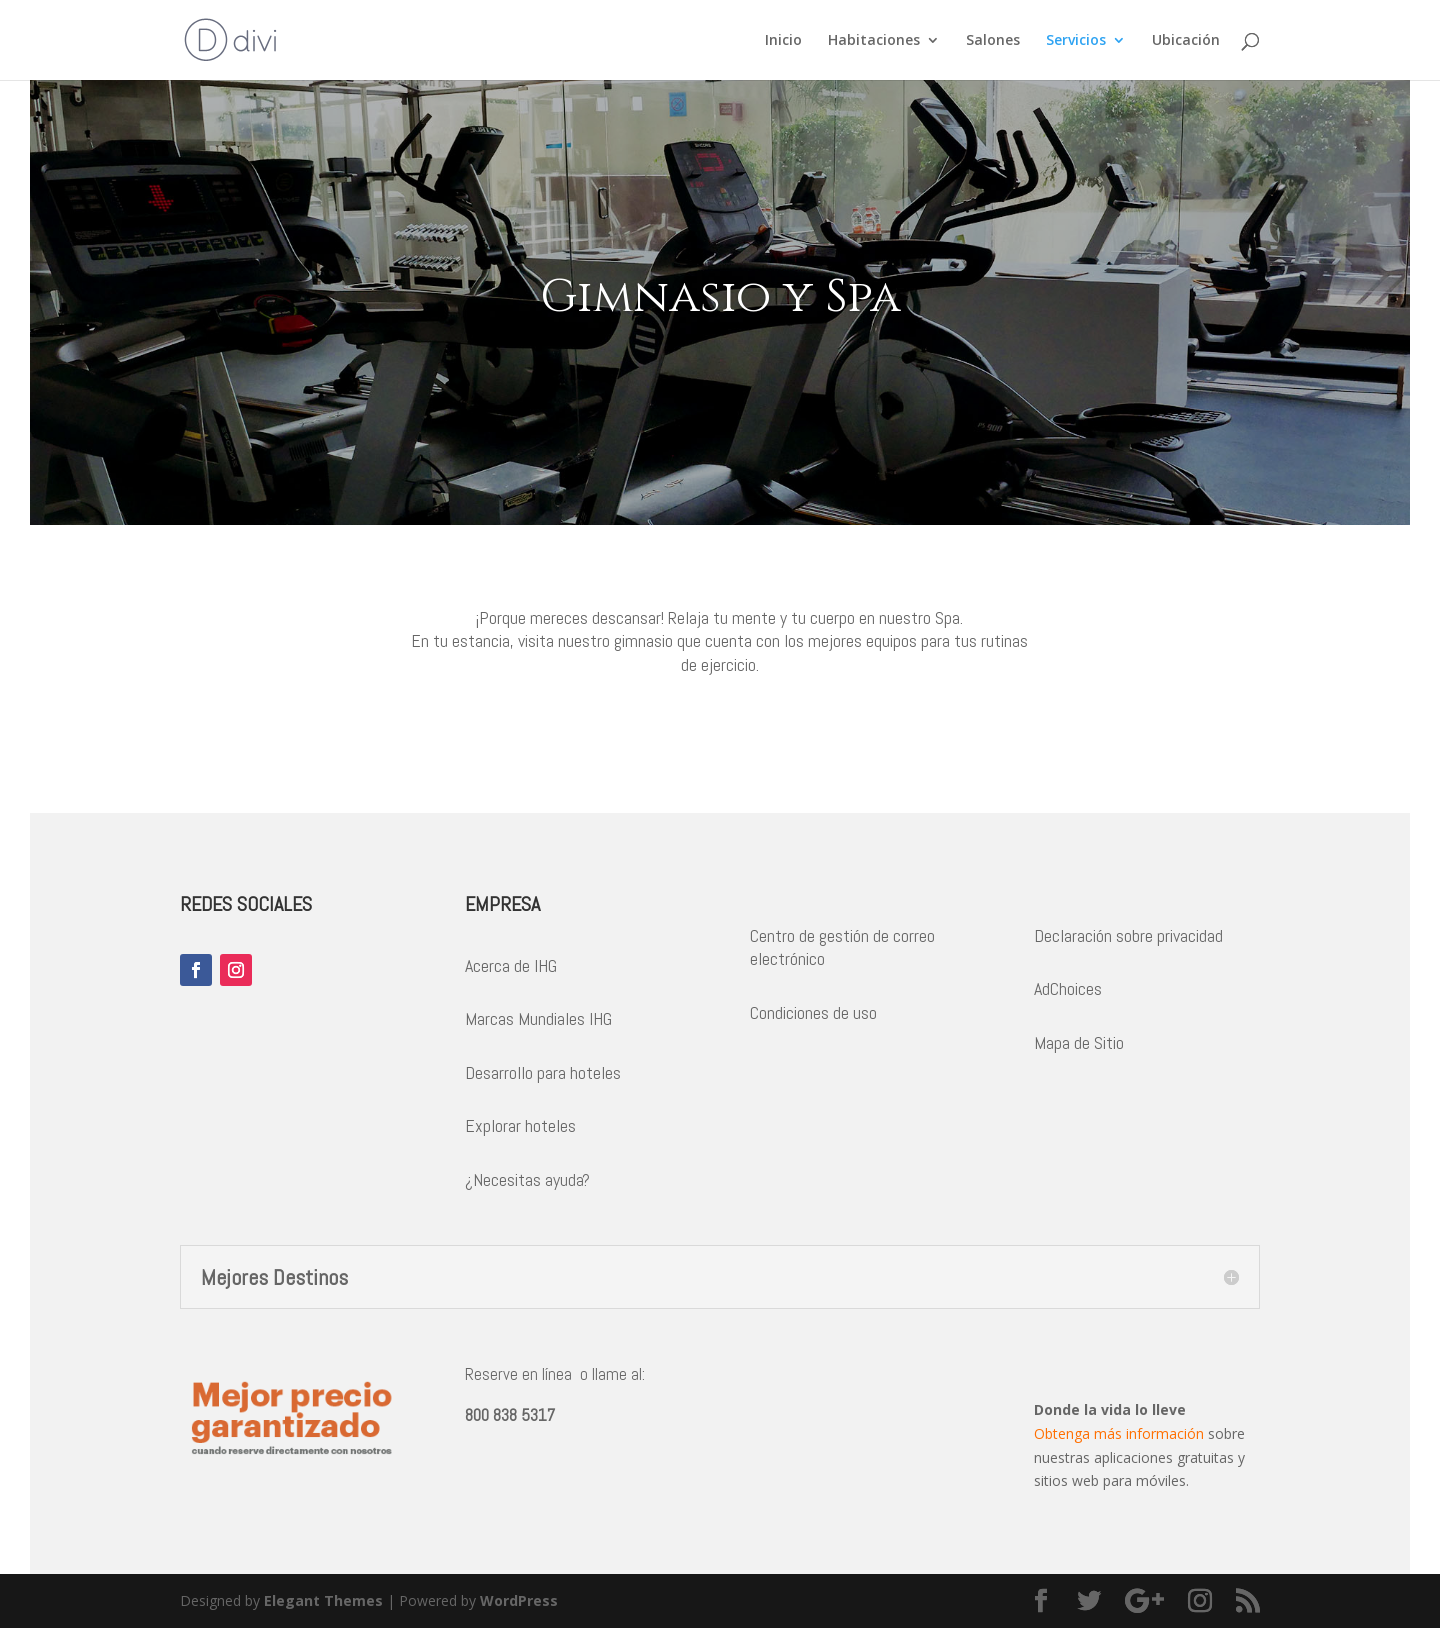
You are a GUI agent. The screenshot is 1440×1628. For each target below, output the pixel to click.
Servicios (1076, 41)
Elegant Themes (323, 1600)
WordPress (519, 1600)
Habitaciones (874, 41)
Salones (993, 41)
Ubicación (1186, 41)
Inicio (783, 41)
